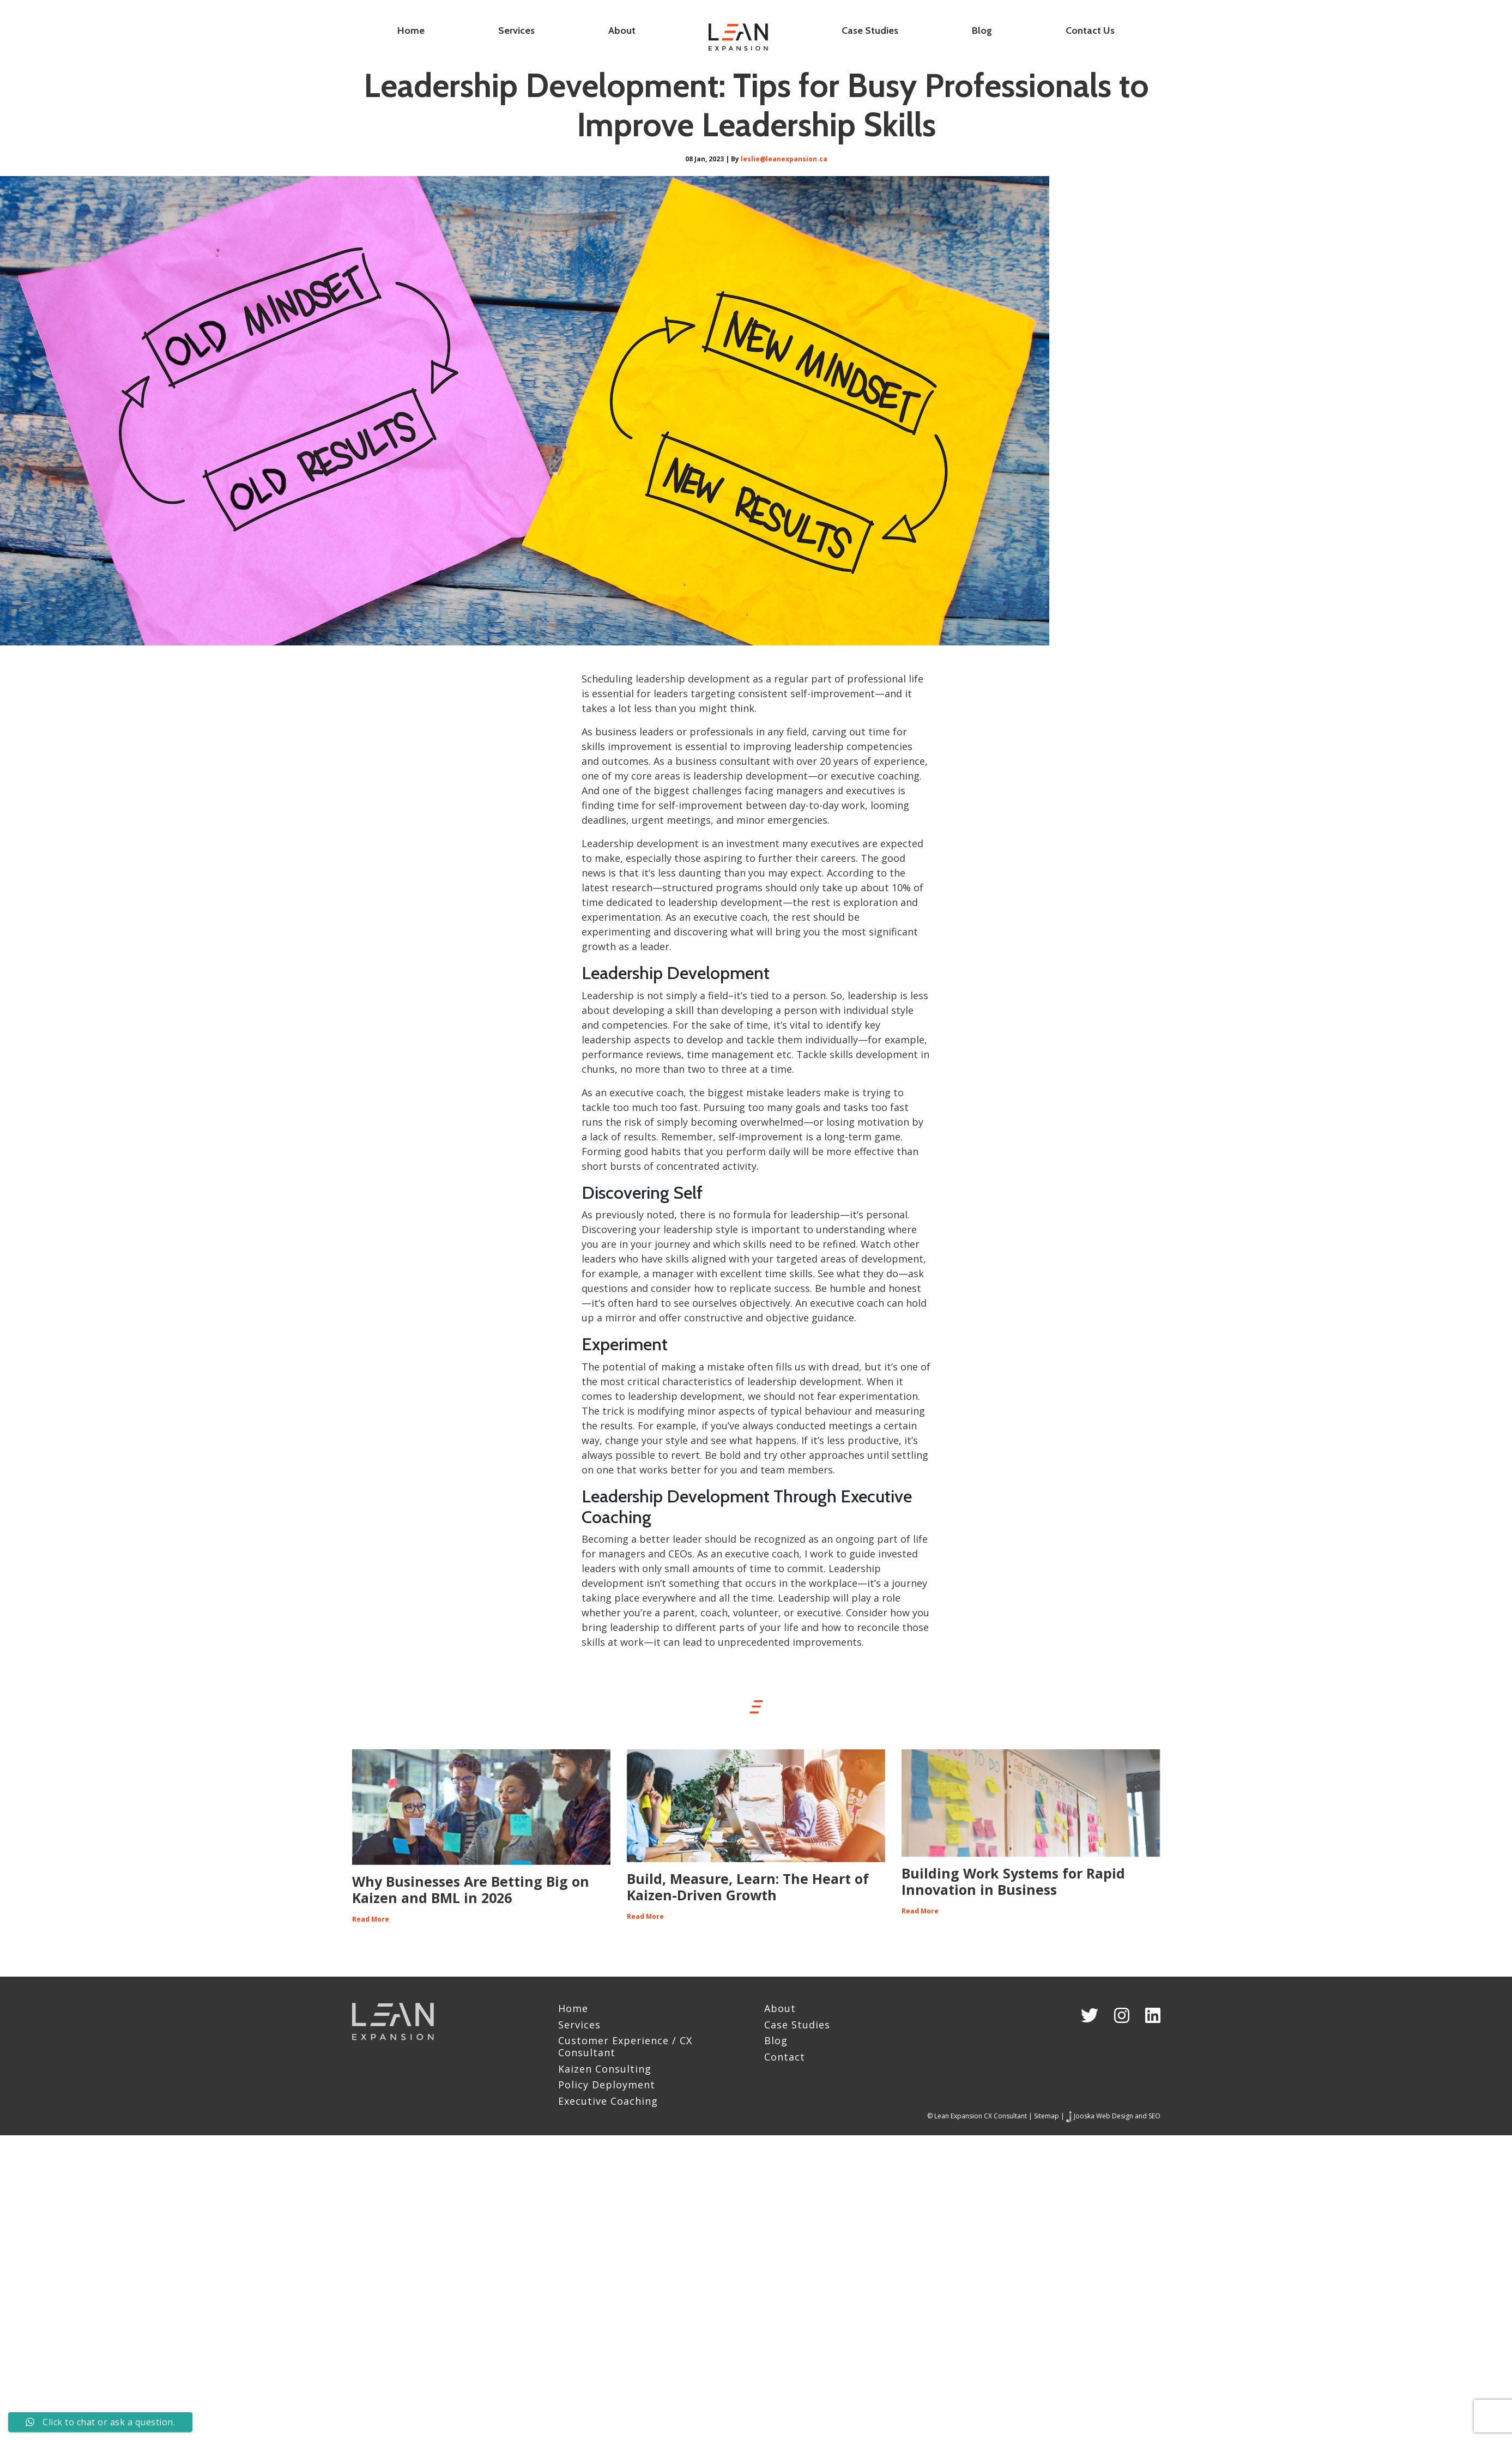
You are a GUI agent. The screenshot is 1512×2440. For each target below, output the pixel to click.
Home (411, 31)
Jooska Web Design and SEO (1117, 2116)
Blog (982, 31)
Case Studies (870, 31)
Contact (784, 2057)
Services (516, 31)
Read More (370, 1919)
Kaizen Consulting (604, 2069)
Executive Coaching (608, 2101)
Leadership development (640, 843)
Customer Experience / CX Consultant (625, 2046)
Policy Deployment (606, 2085)
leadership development (750, 775)
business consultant (722, 761)
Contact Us (1090, 31)
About (622, 31)
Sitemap (1046, 2116)
